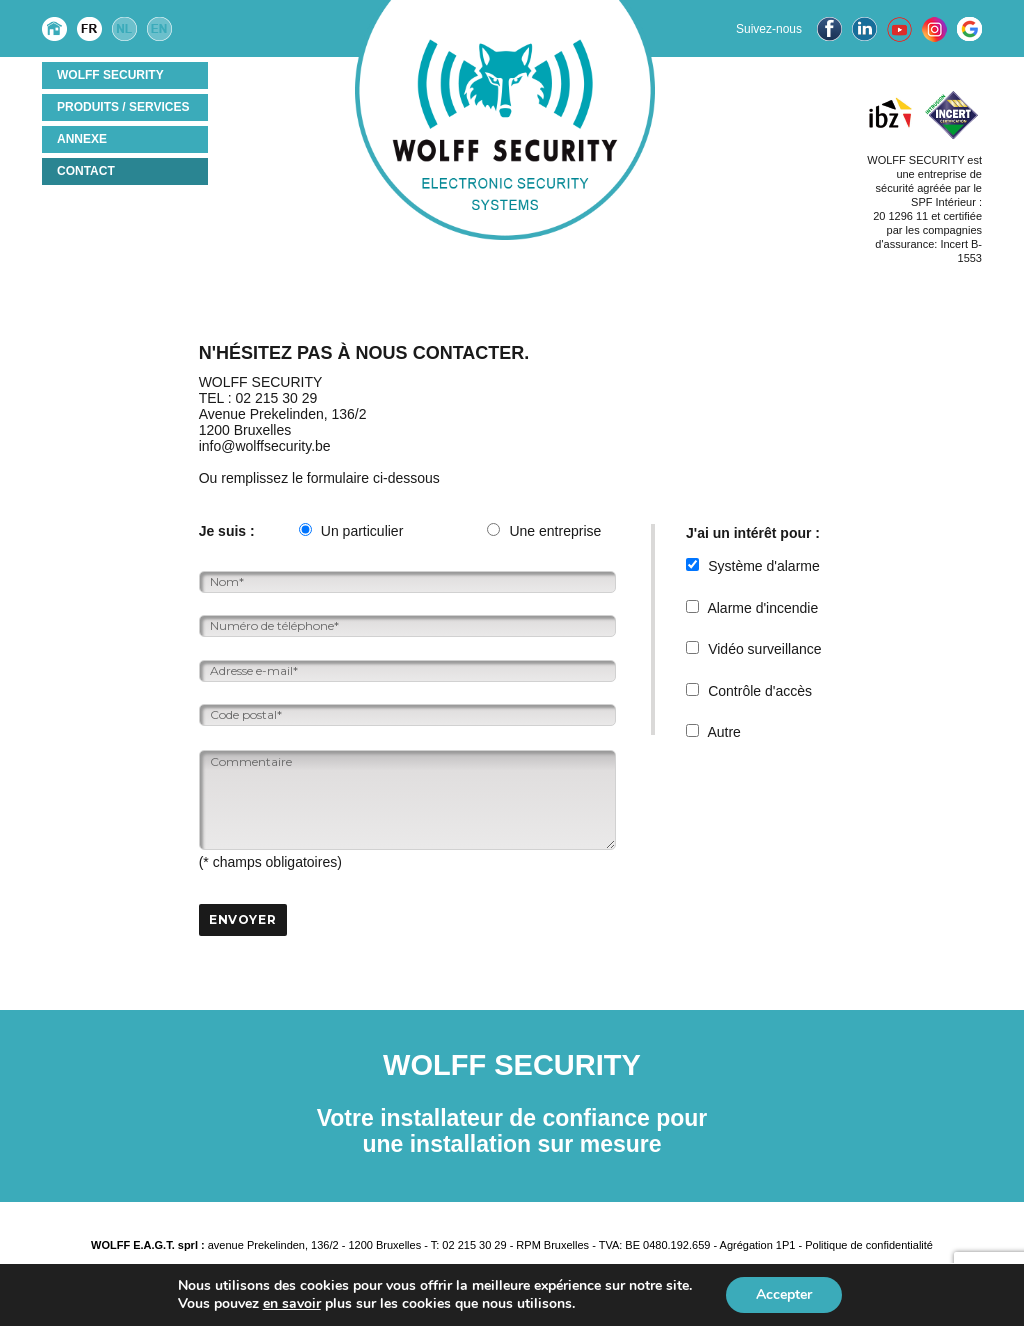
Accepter (784, 1294)
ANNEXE (82, 139)
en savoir (292, 1303)
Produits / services (123, 107)
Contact (86, 171)
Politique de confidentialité (869, 1245)
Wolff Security (110, 75)
